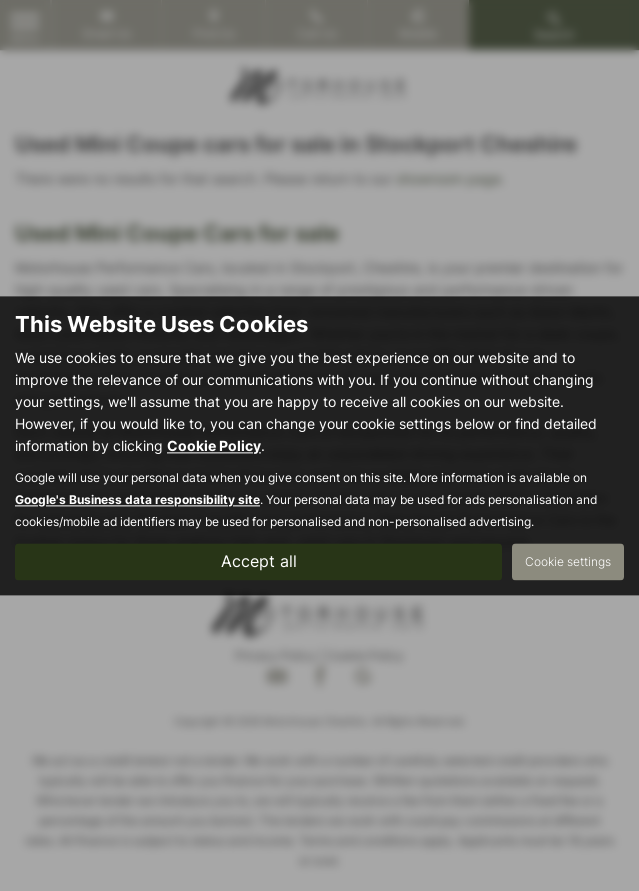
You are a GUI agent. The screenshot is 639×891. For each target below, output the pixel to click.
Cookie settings (568, 561)
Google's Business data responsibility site (137, 499)
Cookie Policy (214, 445)
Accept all (259, 561)
